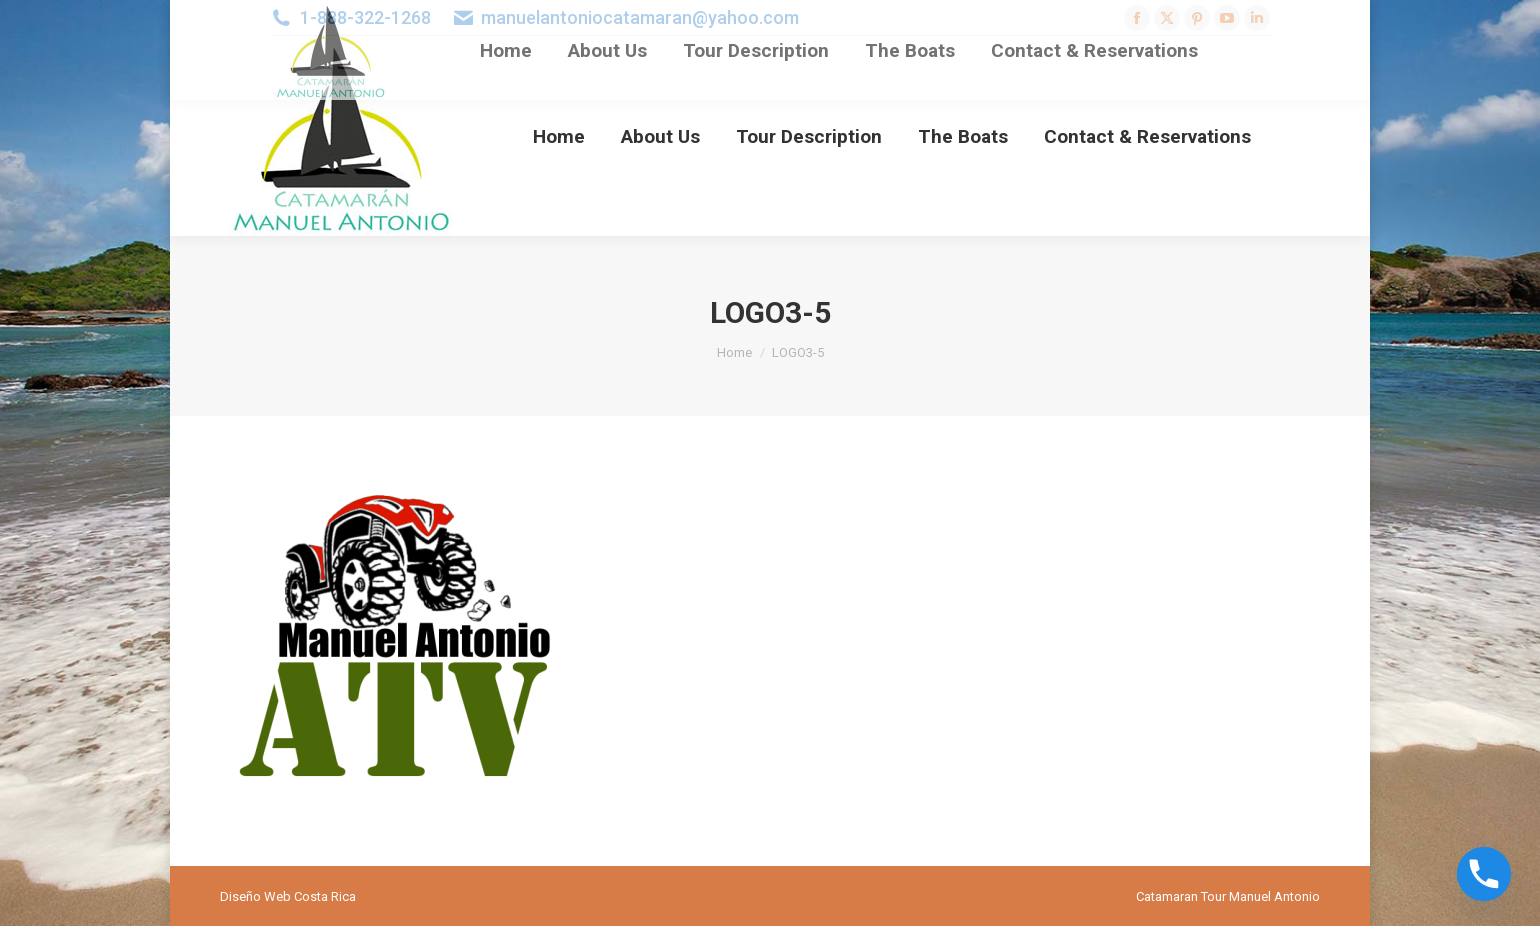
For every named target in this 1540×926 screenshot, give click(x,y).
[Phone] (1484, 874)
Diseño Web (255, 896)
